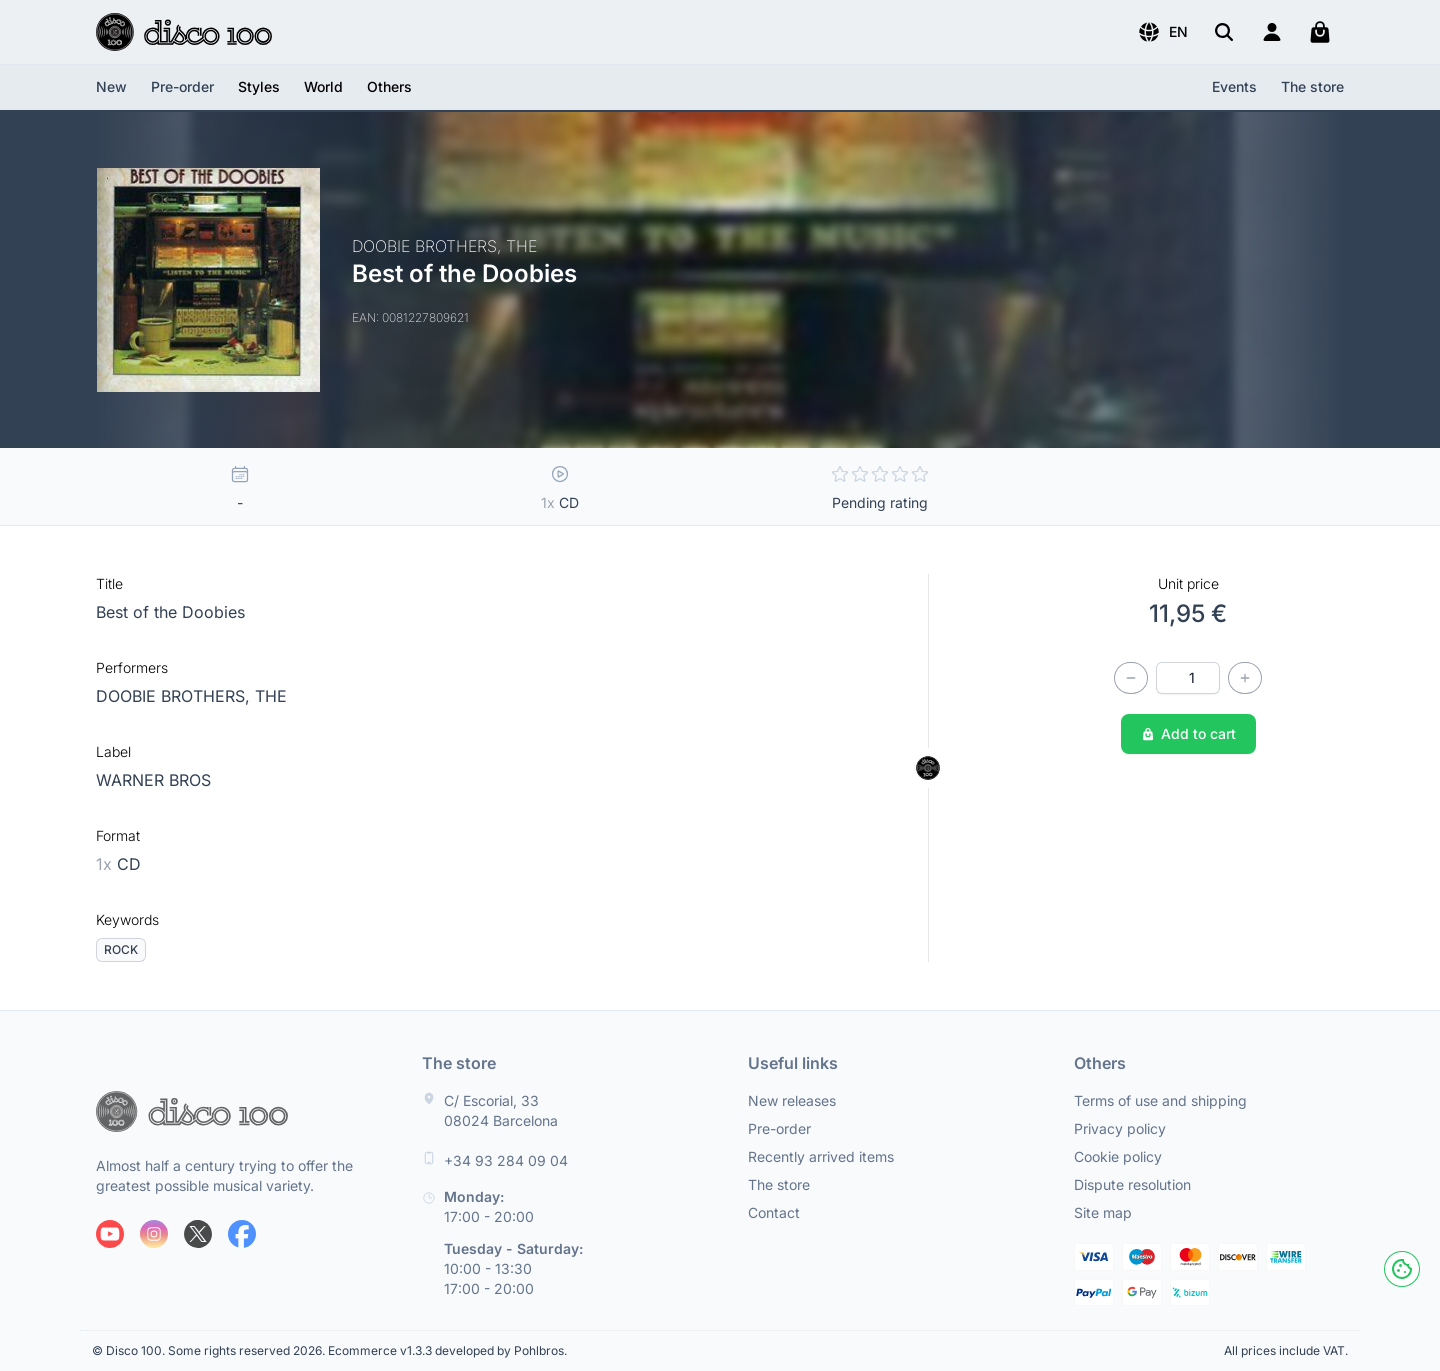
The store (1312, 86)
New (111, 86)
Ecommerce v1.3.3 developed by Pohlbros (446, 1350)
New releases (792, 1100)
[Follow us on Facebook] (242, 1234)
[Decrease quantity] (1131, 678)
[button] (1162, 32)
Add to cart (1188, 733)
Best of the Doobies (170, 612)
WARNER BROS (153, 780)
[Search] (1224, 32)
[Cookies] (1402, 1269)
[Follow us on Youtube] (110, 1234)
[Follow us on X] (198, 1234)
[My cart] (1320, 32)
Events (1234, 86)
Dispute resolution (1132, 1184)
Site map (1103, 1212)
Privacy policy (1120, 1128)
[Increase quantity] (1245, 678)
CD (118, 864)
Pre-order (182, 86)
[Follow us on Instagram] (154, 1234)
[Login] (1272, 32)
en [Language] (1162, 32)
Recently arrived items (821, 1156)
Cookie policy (1118, 1156)
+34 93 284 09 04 (506, 1160)
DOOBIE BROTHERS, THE (191, 696)
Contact (774, 1212)
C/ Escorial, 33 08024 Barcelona (501, 1110)
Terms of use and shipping (1160, 1100)
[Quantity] (1188, 678)
